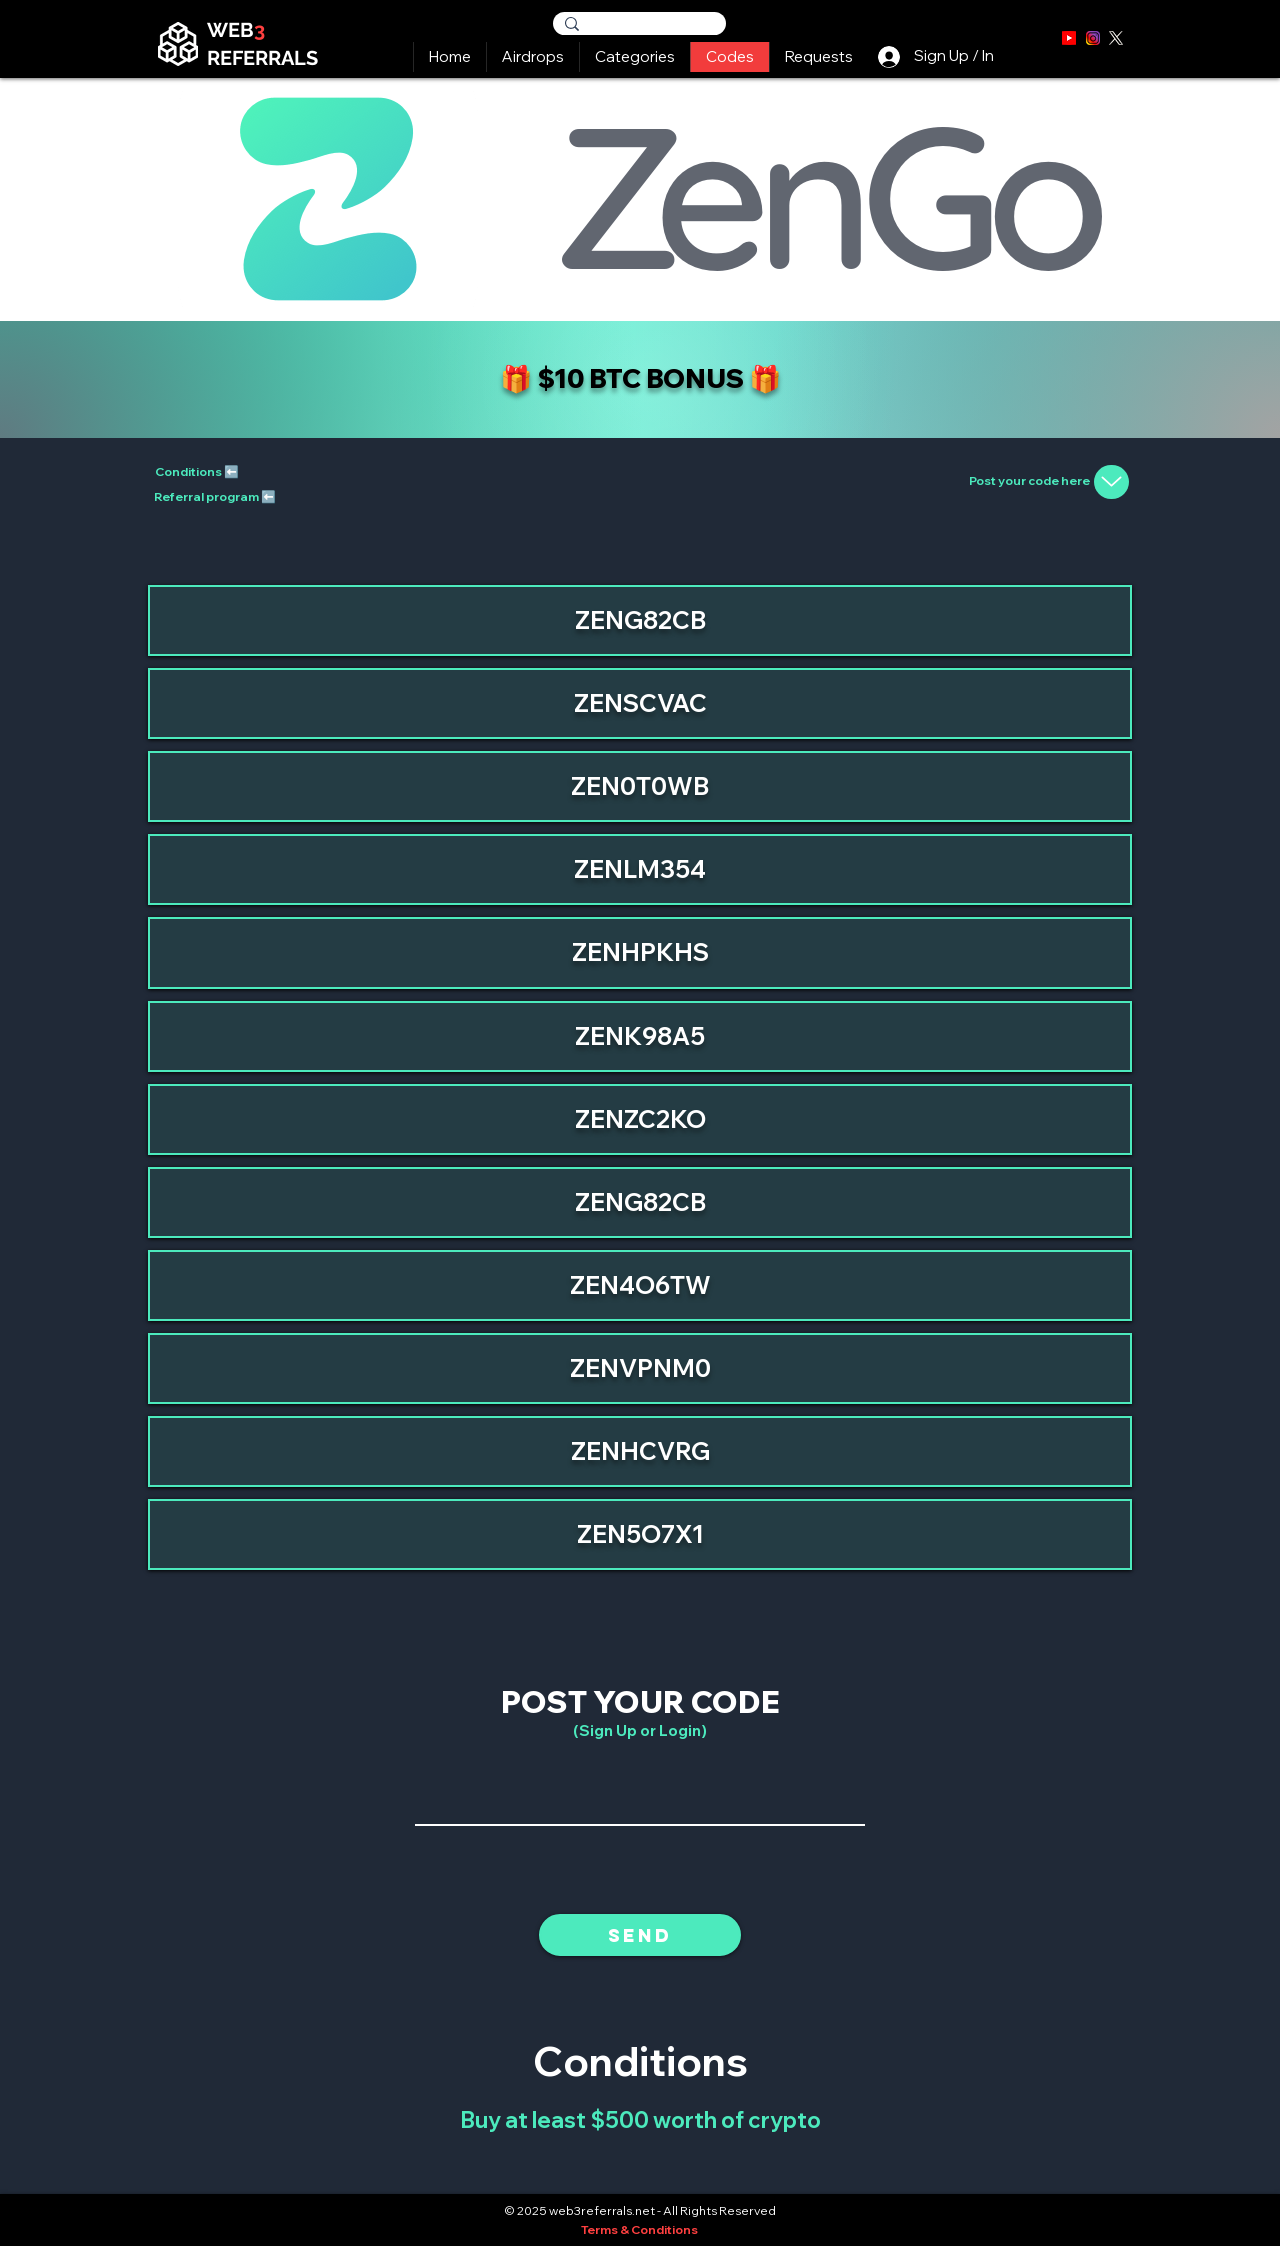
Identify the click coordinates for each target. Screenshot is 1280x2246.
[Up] (1111, 482)
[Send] (640, 1935)
